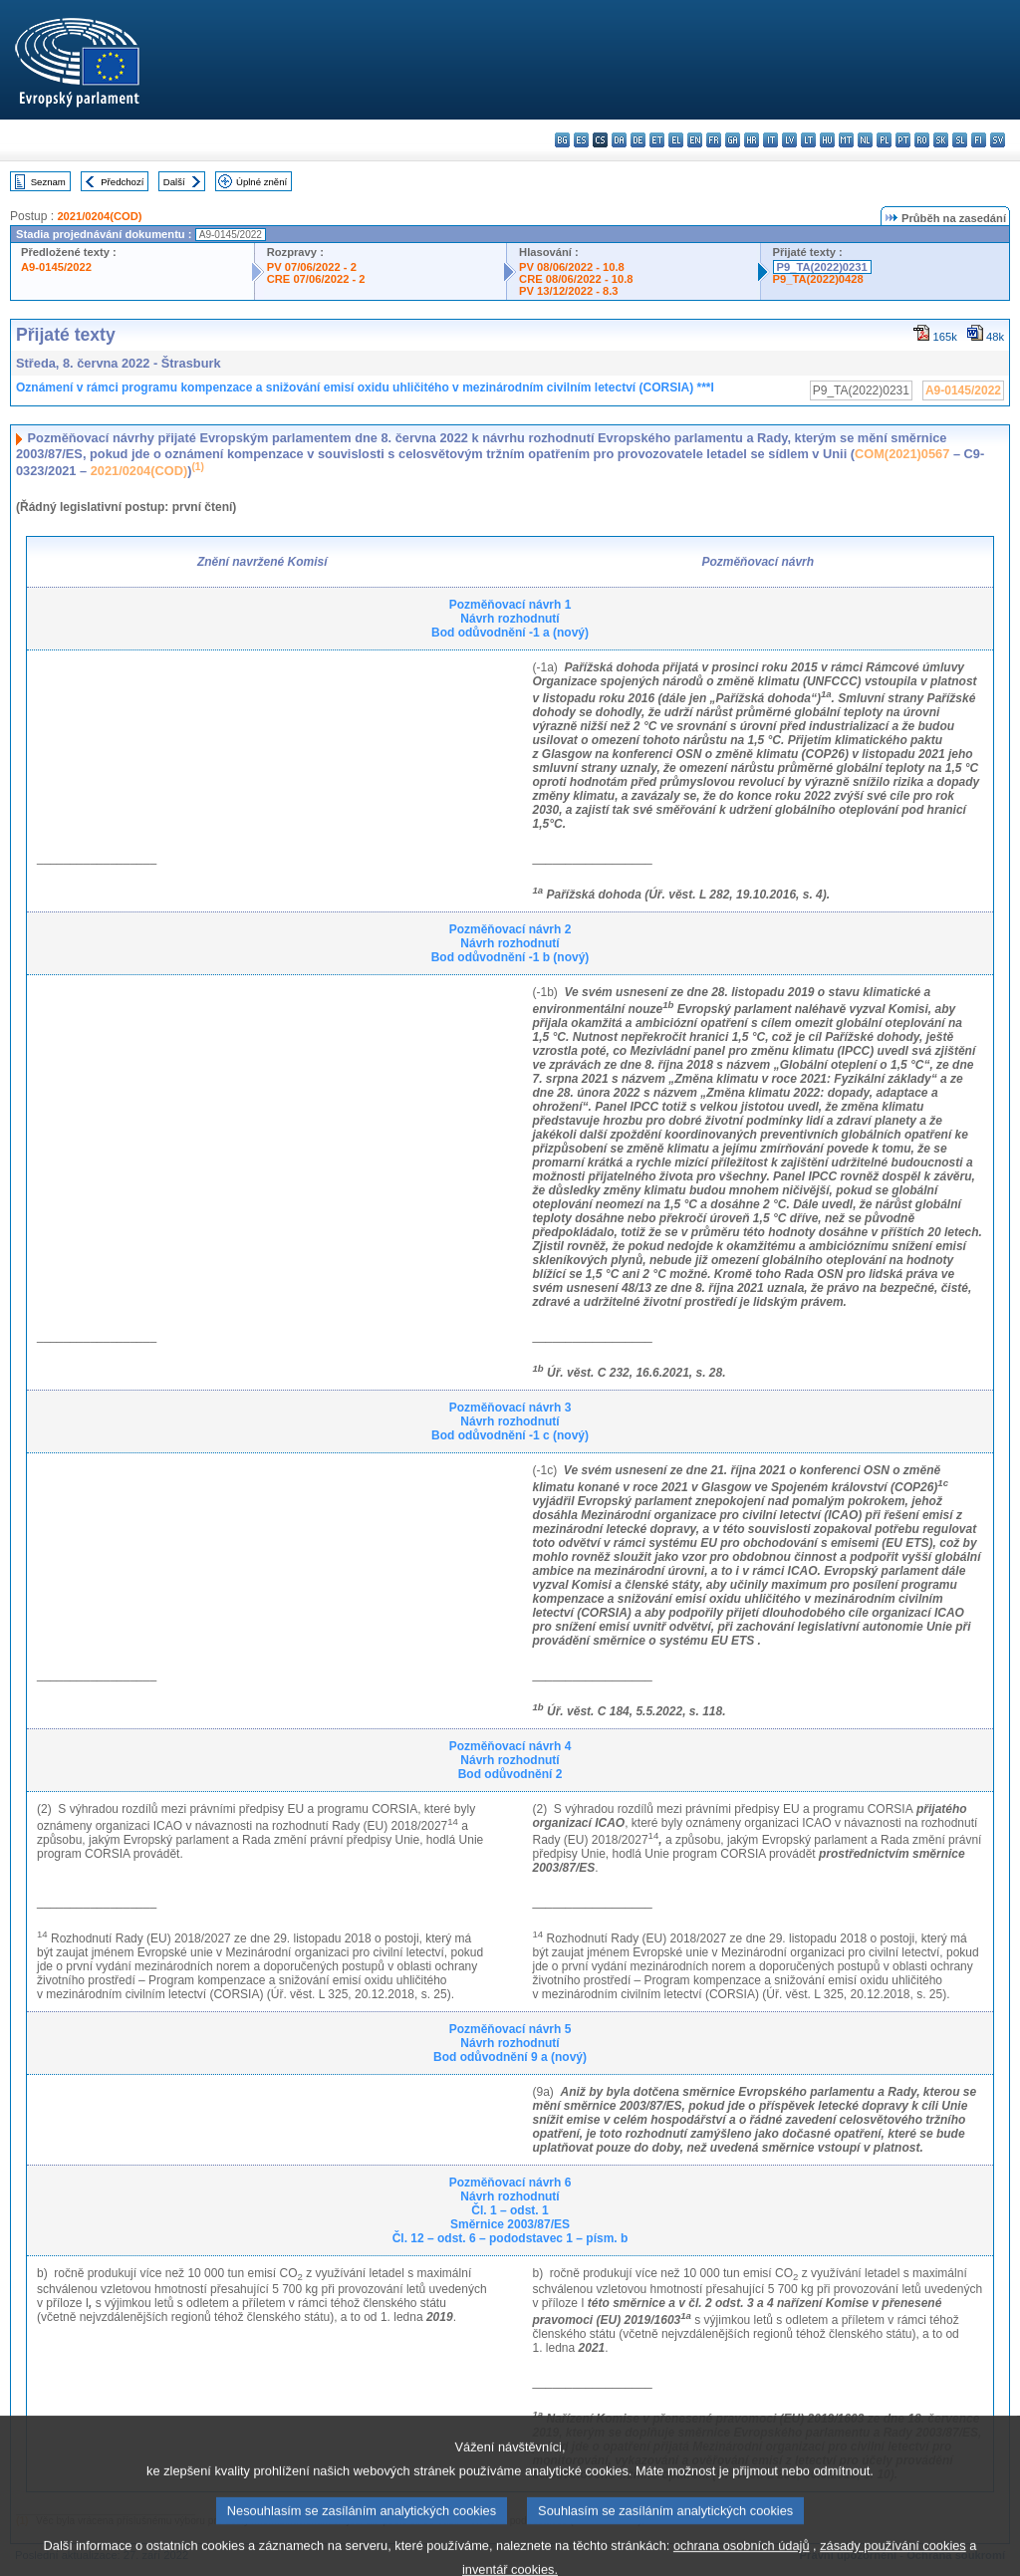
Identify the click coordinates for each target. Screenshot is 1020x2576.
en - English (694, 139)
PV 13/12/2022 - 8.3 (569, 291)
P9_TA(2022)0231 (822, 267)
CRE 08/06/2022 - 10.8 (576, 279)
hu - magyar (827, 139)
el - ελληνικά (675, 139)
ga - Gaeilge (732, 139)
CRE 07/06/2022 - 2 (316, 279)
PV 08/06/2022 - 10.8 (572, 267)
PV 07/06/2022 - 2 (312, 267)
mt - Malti (846, 139)
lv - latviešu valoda (789, 139)
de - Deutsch (638, 139)
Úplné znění (261, 181)
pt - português (902, 139)
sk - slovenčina (940, 139)
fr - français (713, 139)
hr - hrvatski (751, 139)
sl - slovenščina (959, 139)
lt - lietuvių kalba (808, 139)
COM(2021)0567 (902, 453)
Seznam (48, 181)
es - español (581, 139)
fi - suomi (978, 139)
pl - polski (884, 139)
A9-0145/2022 (56, 267)
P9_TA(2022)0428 (818, 279)
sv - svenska (997, 139)
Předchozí (122, 181)
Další (174, 181)
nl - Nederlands (865, 139)
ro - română (921, 139)
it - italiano (770, 139)
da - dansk (619, 139)
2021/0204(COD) (99, 216)
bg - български (562, 139)
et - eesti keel (656, 139)
